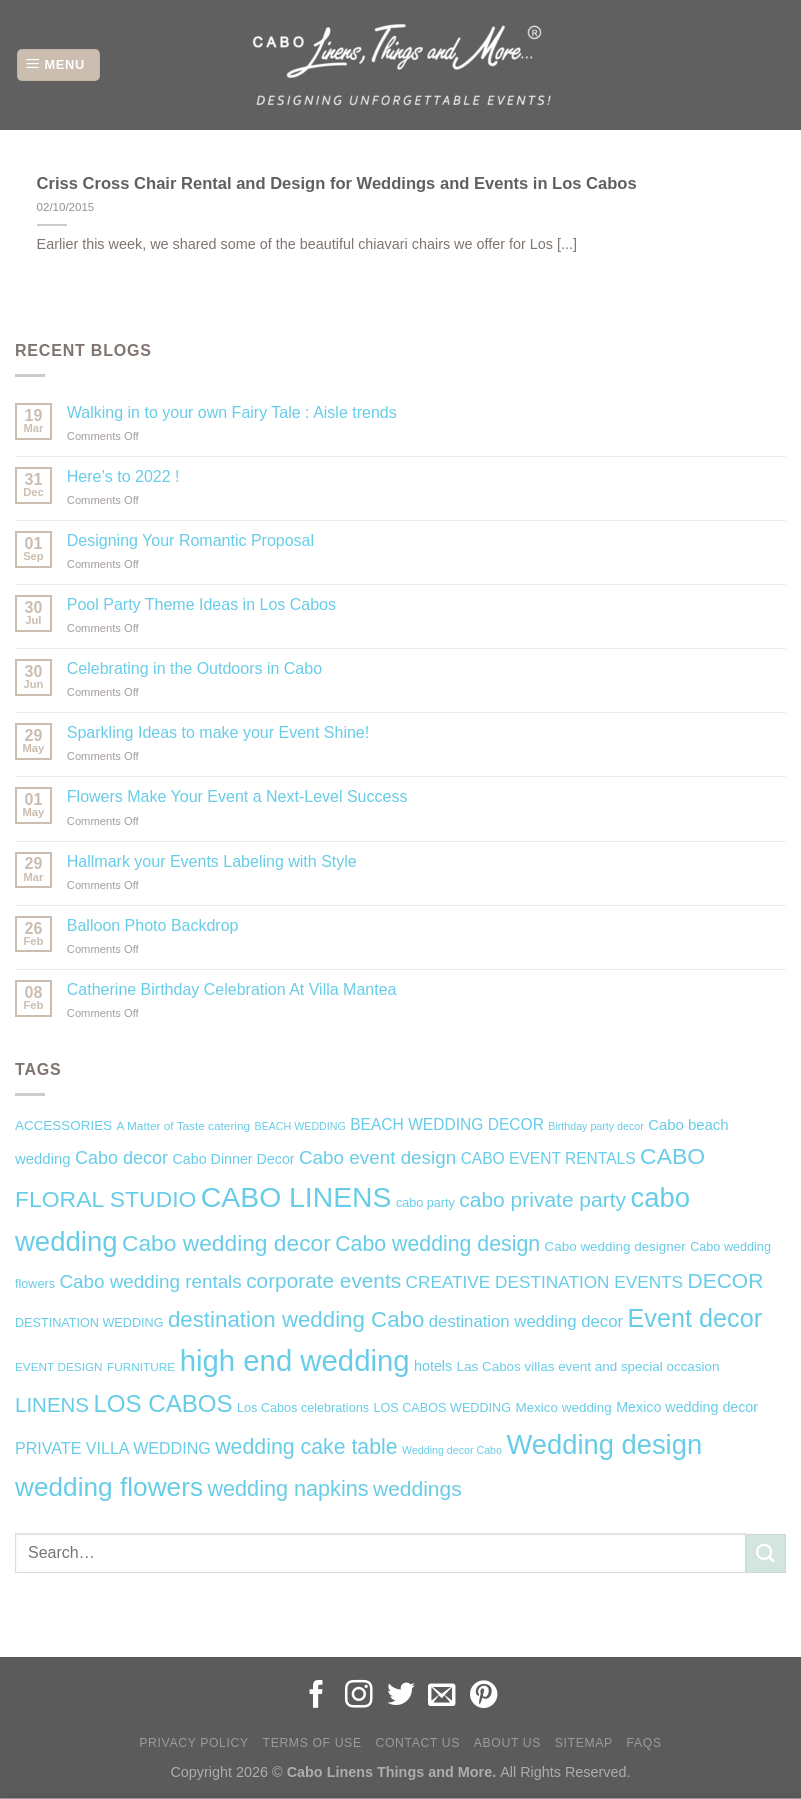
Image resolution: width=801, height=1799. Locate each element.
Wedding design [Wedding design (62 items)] (604, 1444)
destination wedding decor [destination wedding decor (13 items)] (526, 1321)
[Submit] (766, 1553)
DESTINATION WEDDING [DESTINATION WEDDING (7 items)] (89, 1323)
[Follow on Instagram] (359, 1696)
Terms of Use (312, 1743)
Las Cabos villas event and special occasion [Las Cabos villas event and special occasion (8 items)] (588, 1366)
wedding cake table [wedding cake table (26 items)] (306, 1447)
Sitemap (584, 1743)
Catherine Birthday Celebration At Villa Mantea (232, 989)
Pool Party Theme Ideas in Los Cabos (201, 604)
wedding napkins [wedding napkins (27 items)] (287, 1488)
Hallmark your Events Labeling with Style (212, 861)
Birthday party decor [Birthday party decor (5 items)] (595, 1126)
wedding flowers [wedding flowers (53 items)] (109, 1487)
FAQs (644, 1743)
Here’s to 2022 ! (123, 476)
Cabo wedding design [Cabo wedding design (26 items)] (437, 1244)
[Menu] (58, 65)
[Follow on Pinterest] (484, 1696)
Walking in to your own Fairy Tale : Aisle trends (232, 412)
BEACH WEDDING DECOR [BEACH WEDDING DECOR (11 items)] (447, 1124)
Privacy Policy (193, 1743)
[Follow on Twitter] (401, 1696)
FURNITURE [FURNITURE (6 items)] (141, 1367)
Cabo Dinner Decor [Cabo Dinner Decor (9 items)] (234, 1159)
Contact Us (417, 1743)
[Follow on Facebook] (317, 1696)
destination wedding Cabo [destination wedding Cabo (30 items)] (296, 1319)
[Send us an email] (442, 1696)
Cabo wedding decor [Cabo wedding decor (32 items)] (226, 1243)
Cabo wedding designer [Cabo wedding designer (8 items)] (615, 1246)
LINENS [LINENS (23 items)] (52, 1404)
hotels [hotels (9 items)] (433, 1366)
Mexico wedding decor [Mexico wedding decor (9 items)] (687, 1407)
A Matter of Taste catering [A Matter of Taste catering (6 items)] (184, 1126)
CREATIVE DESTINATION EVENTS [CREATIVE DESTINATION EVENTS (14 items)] (545, 1282)
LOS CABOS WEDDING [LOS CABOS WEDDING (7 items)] (442, 1408)
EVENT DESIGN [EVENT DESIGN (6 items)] (59, 1367)
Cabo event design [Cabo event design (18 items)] (377, 1157)
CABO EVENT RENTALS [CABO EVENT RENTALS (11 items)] (548, 1158)
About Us (507, 1743)
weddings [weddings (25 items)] (417, 1488)
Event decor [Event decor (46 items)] (695, 1318)
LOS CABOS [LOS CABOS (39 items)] (162, 1403)
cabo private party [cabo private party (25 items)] (542, 1199)
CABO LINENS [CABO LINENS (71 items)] (296, 1197)
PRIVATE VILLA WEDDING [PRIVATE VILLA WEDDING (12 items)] (113, 1448)
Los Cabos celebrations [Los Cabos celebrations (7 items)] (303, 1408)
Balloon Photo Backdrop (153, 925)
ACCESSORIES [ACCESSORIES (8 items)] (63, 1125)
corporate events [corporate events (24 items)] (323, 1280)
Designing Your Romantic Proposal (190, 540)
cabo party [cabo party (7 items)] (425, 1203)
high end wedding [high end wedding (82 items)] (295, 1360)
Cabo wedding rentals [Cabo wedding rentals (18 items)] (150, 1281)
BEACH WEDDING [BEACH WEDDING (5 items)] (300, 1126)
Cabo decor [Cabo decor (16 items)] (121, 1158)
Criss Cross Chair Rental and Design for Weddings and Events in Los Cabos (337, 183)
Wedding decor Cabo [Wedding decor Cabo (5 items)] (452, 1450)
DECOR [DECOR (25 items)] (726, 1280)
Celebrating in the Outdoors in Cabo (194, 668)
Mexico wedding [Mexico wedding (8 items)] (563, 1407)
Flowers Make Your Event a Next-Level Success (237, 796)
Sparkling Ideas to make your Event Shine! (218, 732)
